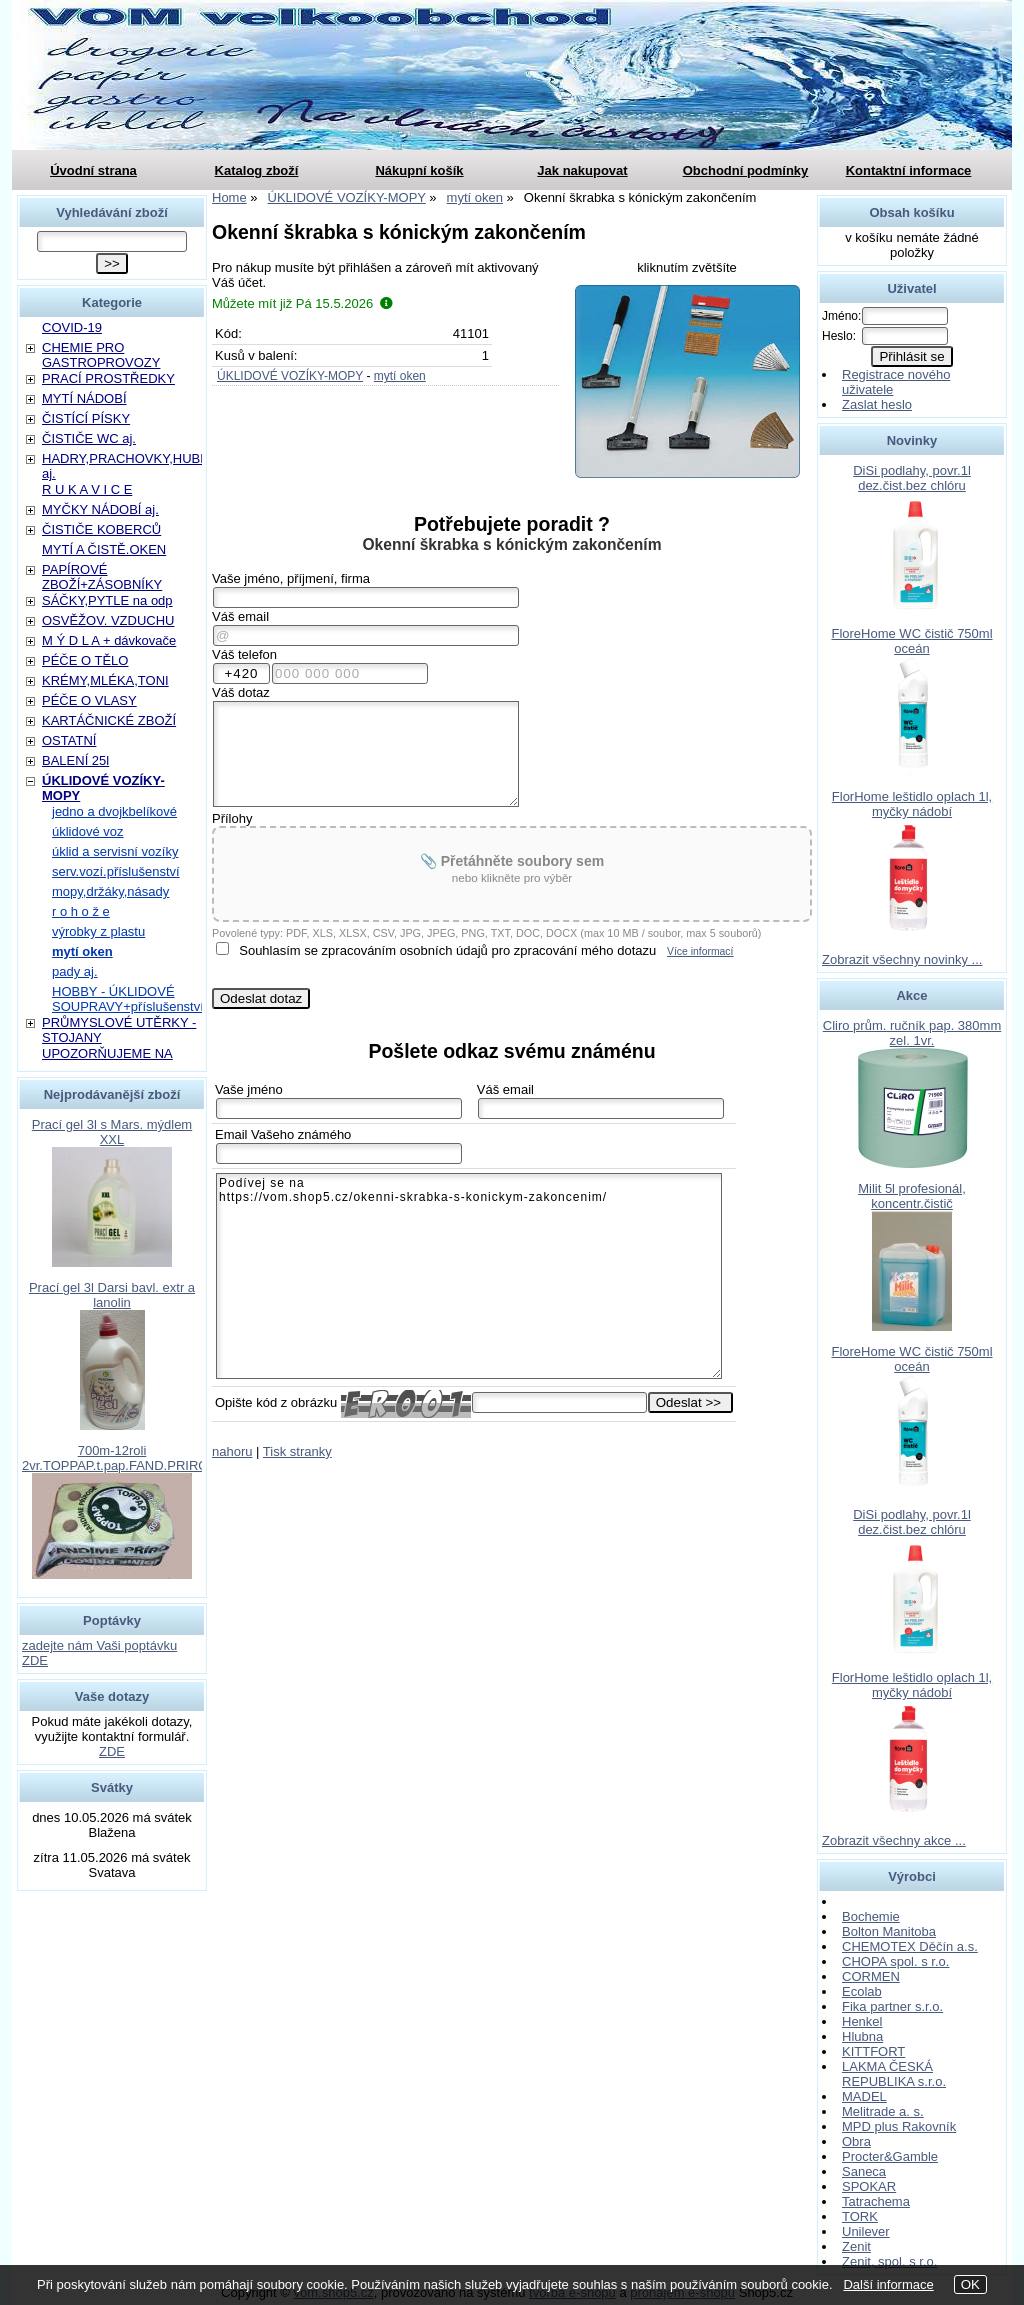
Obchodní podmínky (746, 170)
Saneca (864, 2171)
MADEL (864, 2096)
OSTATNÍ (69, 740)
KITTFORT (873, 2051)
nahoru (232, 1451)
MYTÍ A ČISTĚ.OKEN (104, 549)
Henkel (862, 2021)
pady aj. (75, 971)
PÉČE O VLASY (89, 700)
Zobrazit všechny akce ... (894, 1840)
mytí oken (400, 376)
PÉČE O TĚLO (85, 660)
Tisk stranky (297, 1451)
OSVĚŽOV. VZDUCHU (108, 620)
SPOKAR (869, 2186)
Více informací (700, 951)
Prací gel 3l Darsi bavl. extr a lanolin (112, 1295)
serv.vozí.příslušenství (116, 871)
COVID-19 (72, 327)
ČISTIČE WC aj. (89, 438)
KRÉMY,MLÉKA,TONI (105, 680)
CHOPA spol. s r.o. (895, 1961)
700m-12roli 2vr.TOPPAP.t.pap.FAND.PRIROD (120, 1458)
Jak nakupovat (582, 170)
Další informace (888, 2284)
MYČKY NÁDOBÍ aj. (100, 509)
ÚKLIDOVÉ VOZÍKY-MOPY (290, 376)
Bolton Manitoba (889, 1931)
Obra (856, 2141)
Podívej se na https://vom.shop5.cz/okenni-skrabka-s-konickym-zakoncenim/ (469, 1276)
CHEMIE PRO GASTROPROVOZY (101, 355)
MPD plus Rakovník (899, 2126)
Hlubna (862, 2036)
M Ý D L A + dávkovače (109, 640)
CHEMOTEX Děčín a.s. (910, 1946)
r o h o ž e (81, 911)
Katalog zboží (257, 170)
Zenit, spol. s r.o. (889, 2261)
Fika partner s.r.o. (892, 2006)
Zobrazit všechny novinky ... (902, 959)
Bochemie (871, 1916)
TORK (860, 2216)
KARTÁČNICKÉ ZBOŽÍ (109, 720)
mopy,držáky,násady (110, 891)
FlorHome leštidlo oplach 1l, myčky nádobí (912, 804)
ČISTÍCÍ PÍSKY (86, 418)
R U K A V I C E (87, 489)
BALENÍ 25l (75, 760)
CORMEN (871, 1976)
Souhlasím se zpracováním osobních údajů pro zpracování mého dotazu (447, 950)
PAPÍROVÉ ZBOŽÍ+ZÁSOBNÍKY (102, 577)
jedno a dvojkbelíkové (114, 811)
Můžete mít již (302, 303)
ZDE (112, 1751)
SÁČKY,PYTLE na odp (107, 600)
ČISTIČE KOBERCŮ (101, 529)
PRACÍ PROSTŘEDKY (108, 378)
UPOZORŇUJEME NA (107, 1053)
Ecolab (862, 1991)
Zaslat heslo (877, 404)
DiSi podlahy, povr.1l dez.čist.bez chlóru (912, 478)
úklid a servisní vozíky (115, 851)
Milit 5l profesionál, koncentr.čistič (912, 1196)
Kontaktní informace (909, 170)
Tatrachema (876, 2201)
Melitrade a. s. (883, 2111)
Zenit (856, 2246)
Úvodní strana (93, 170)
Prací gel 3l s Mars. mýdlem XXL (112, 1132)
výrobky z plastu (98, 931)
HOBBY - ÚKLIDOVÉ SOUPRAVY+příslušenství (128, 999)
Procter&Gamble (890, 2156)
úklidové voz (88, 831)
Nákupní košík (419, 170)
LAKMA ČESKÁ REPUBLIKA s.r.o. (894, 2074)
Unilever (866, 2231)
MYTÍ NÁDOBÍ (84, 398)
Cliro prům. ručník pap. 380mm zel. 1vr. (912, 1033)
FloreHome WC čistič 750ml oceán (911, 641)
